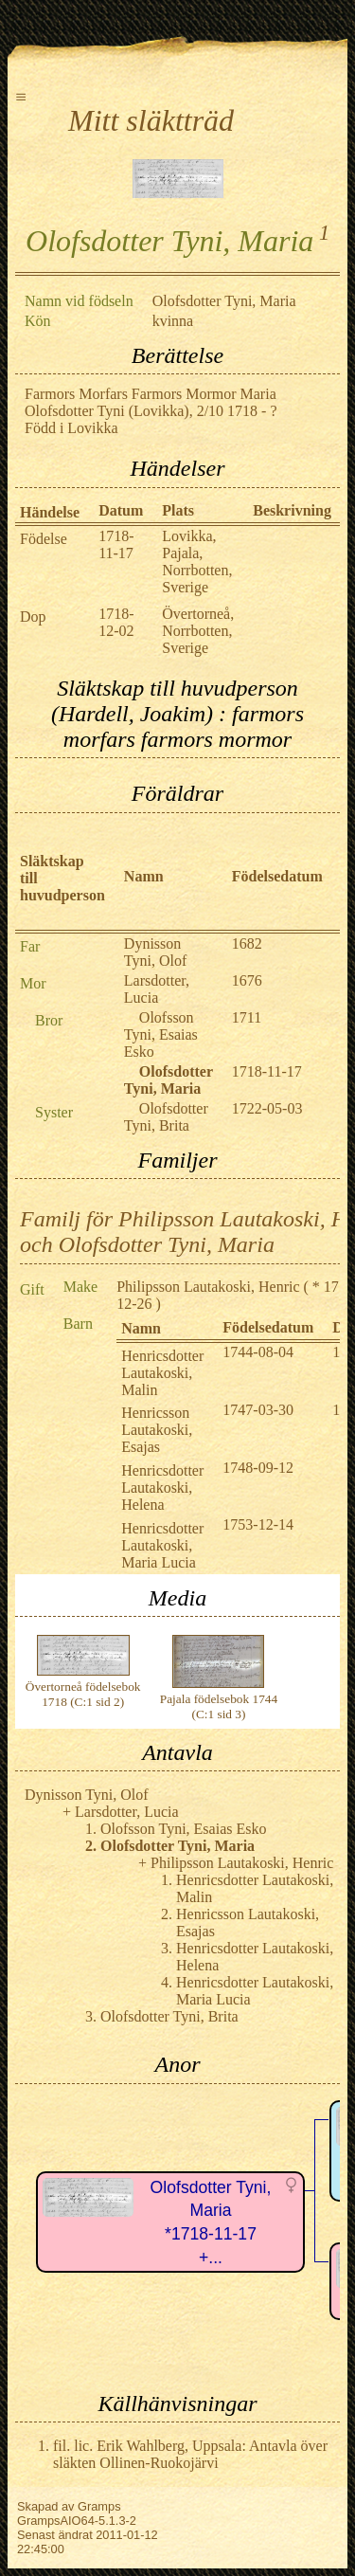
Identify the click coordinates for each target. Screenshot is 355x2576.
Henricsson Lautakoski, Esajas (156, 1430)
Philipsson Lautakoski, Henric (207, 1287)
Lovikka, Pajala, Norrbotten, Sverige (197, 561)
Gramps (99, 2506)
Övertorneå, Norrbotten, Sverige (198, 631)
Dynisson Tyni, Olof (155, 952)
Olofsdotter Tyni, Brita (166, 1117)
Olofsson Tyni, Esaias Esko (161, 1034)
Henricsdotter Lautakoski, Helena (162, 1487)
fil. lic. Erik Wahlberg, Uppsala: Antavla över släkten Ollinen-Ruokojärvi (190, 2454)
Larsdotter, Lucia (156, 989)
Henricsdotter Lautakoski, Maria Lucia (162, 1545)
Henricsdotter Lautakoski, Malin (162, 1373)
